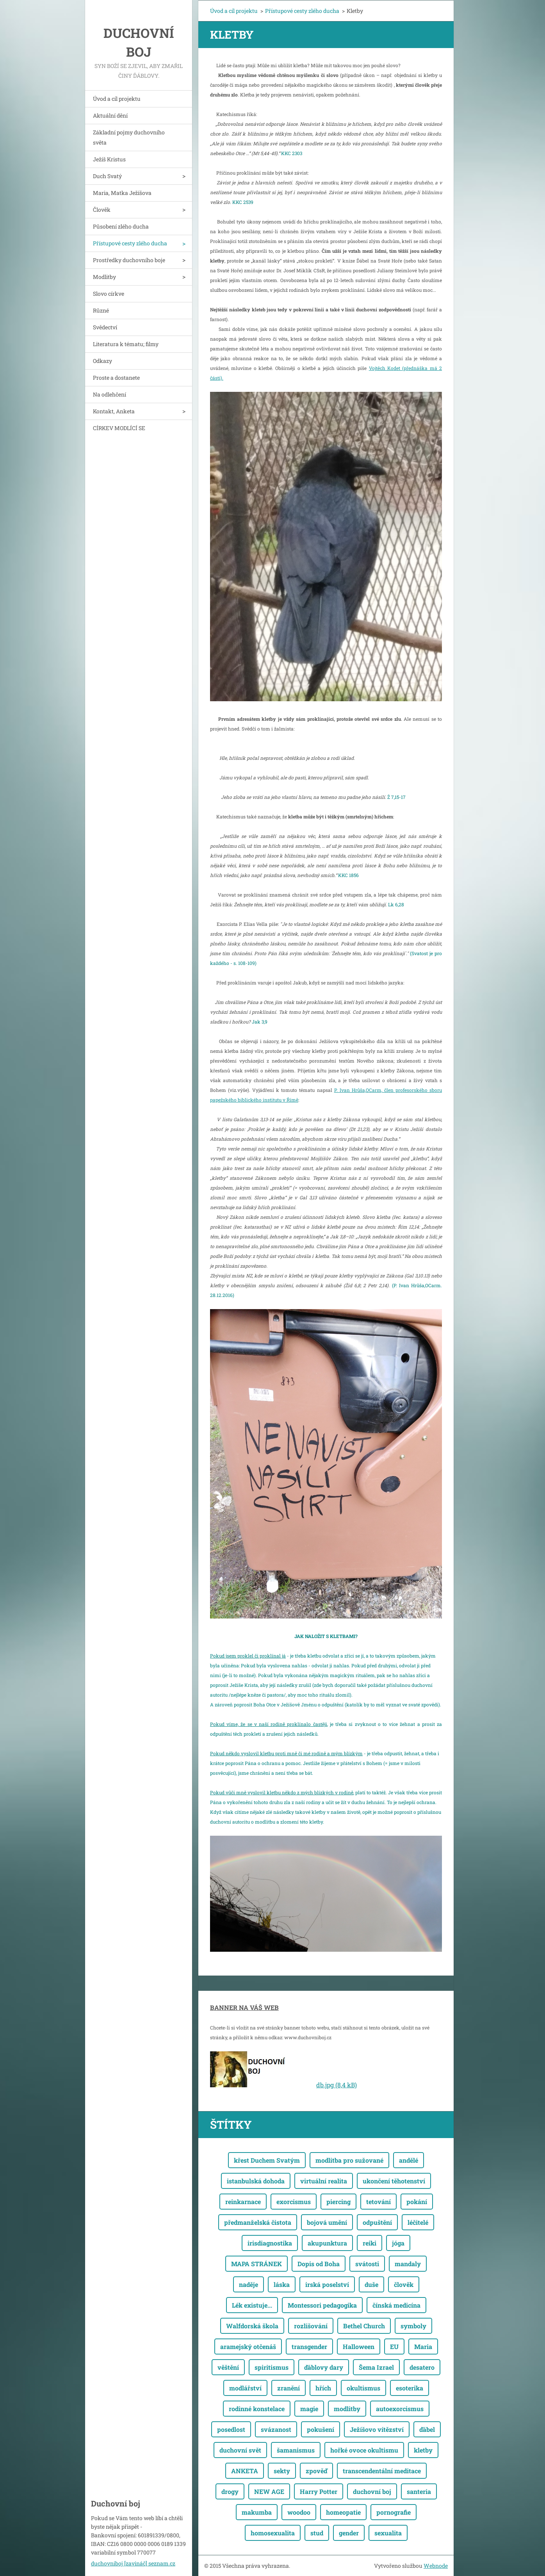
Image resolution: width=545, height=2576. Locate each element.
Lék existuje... (252, 2305)
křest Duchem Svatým (267, 2160)
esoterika (409, 2388)
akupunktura (327, 2243)
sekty (282, 2471)
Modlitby (104, 276)
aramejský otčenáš (248, 2346)
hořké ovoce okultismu (364, 2450)
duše (371, 2284)
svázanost (276, 2429)
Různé (101, 310)
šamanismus (296, 2450)
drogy (230, 2491)
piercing (338, 2201)
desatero (422, 2367)
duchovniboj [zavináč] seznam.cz (133, 2563)
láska (282, 2284)
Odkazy (102, 360)
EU (394, 2346)
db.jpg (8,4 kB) (336, 2085)
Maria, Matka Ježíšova (122, 193)
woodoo (298, 2512)
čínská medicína (396, 2305)
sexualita (388, 2533)
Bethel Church (364, 2326)
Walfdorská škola (252, 2326)
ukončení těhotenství (394, 2181)
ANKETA (244, 2471)
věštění (228, 2367)
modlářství (245, 2388)
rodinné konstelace (257, 2409)
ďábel (427, 2429)
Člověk (101, 209)
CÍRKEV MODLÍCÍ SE (119, 428)
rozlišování (311, 2326)
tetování (378, 2201)
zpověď (316, 2471)
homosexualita (273, 2533)
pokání (416, 2201)
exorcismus (293, 2201)
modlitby (347, 2409)
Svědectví (105, 327)
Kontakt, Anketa (114, 411)
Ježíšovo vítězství (377, 2429)
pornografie (393, 2512)
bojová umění (327, 2222)
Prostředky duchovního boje (129, 260)
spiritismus (272, 2367)
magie (309, 2409)
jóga (398, 2243)
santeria (419, 2491)
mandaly (408, 2264)
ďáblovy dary (323, 2367)
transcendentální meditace (382, 2471)
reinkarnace (243, 2201)
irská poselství (327, 2284)
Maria (423, 2346)
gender (349, 2533)
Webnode (436, 2565)
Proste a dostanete (116, 377)
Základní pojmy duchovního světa (129, 137)
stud (316, 2533)
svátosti (367, 2264)
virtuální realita (323, 2181)
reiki (369, 2243)
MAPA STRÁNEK (256, 2264)
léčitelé (418, 2222)
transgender (309, 2346)
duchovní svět (240, 2450)
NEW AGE (269, 2491)
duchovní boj (372, 2491)
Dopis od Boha (318, 2264)
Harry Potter (318, 2491)
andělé (408, 2160)
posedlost (231, 2429)
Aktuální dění (110, 115)
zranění (288, 2388)
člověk (403, 2284)
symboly (413, 2326)
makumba (257, 2512)
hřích (323, 2388)
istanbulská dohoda (256, 2181)
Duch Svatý (107, 176)
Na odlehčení (109, 394)
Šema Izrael (376, 2367)
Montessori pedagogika (322, 2305)
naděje (248, 2284)
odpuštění (377, 2222)
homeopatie (343, 2512)
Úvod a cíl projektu (117, 98)
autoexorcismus (400, 2409)
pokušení (320, 2429)
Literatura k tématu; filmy (126, 344)
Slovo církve (108, 293)
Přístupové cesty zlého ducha (130, 243)
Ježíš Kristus (109, 159)
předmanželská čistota (257, 2222)
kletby (423, 2450)
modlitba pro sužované (349, 2160)
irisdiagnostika (270, 2243)
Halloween (358, 2346)
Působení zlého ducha (121, 226)
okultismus (363, 2388)
